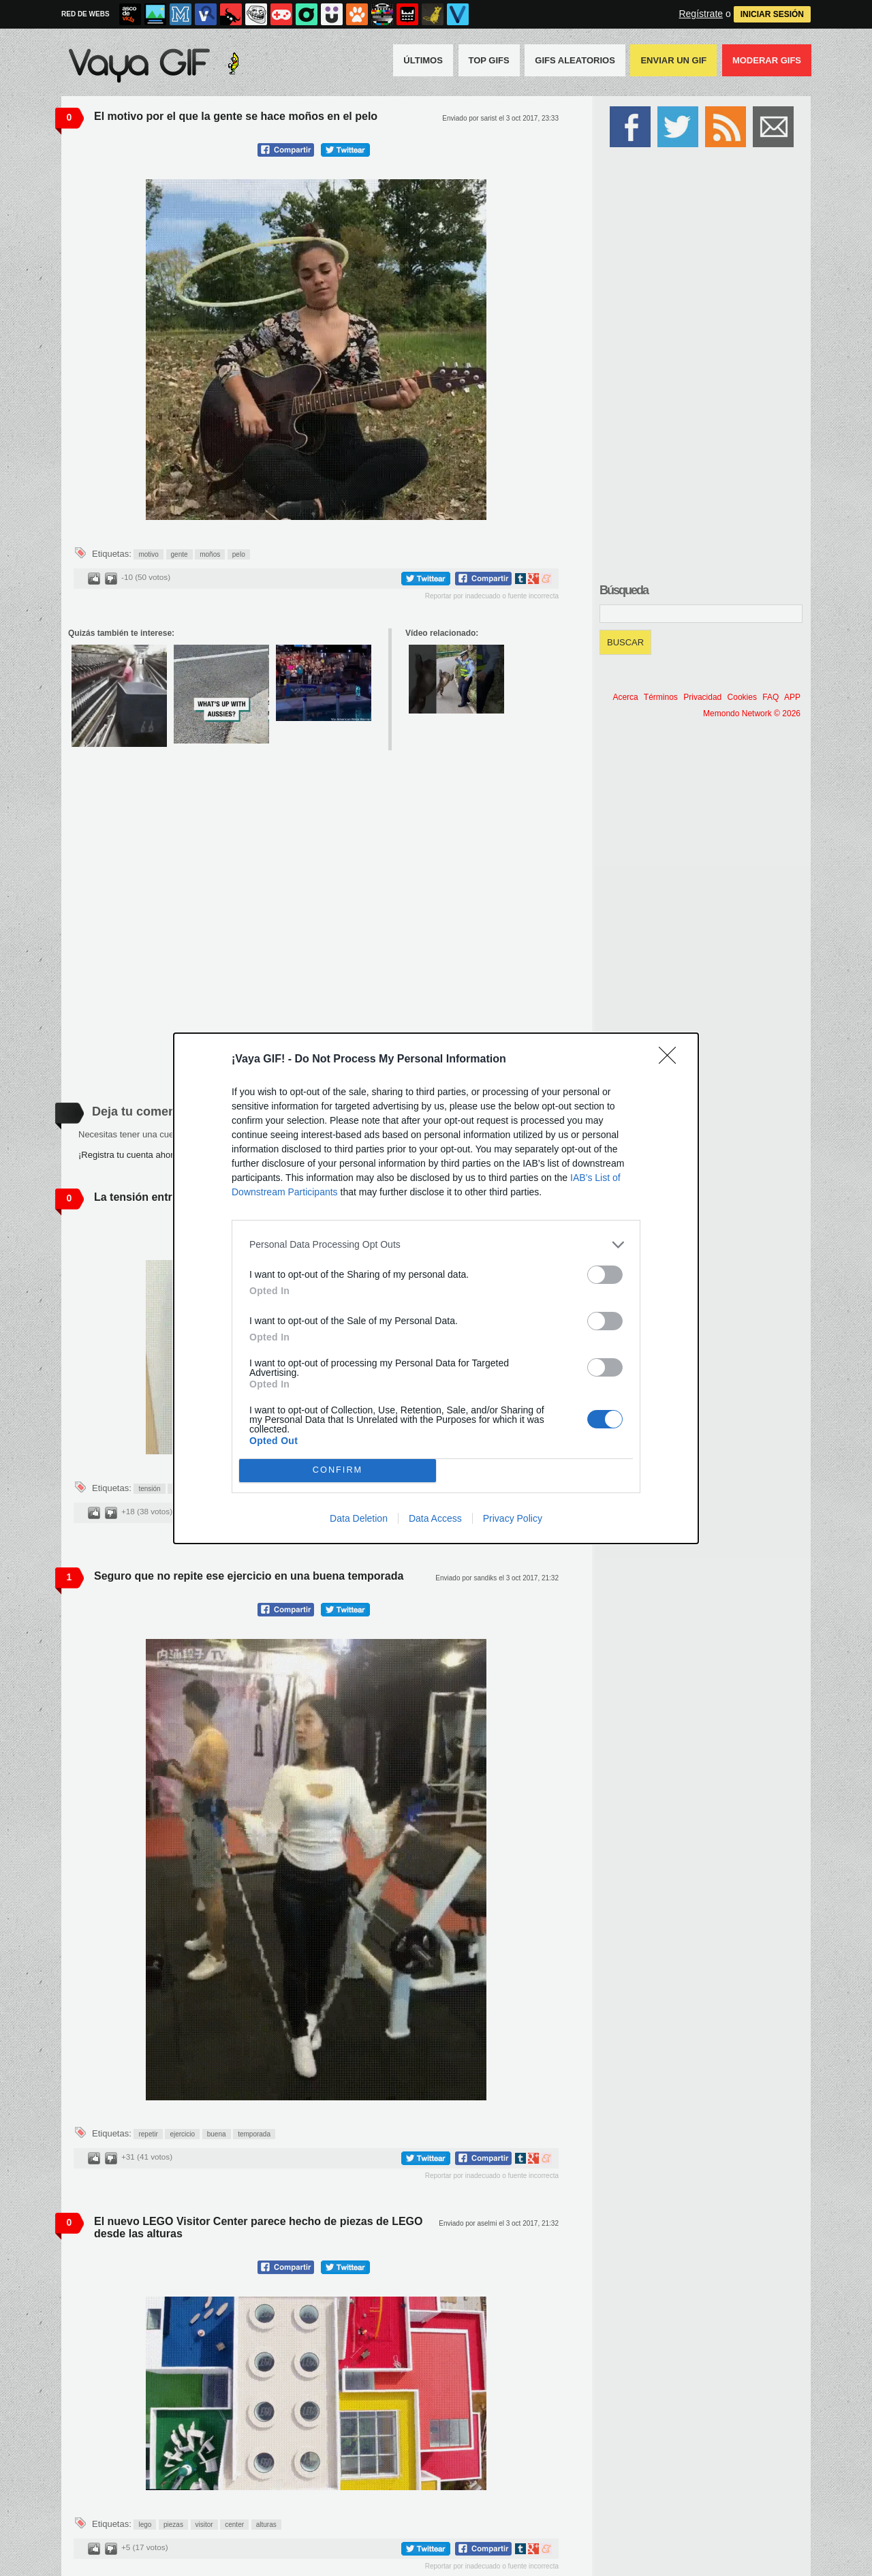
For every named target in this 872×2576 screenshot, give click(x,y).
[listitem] (436, 1245)
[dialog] (436, 1288)
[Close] (672, 1060)
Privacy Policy (512, 1518)
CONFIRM (337, 1470)
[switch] (605, 1275)
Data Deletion (359, 1518)
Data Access (435, 1518)
